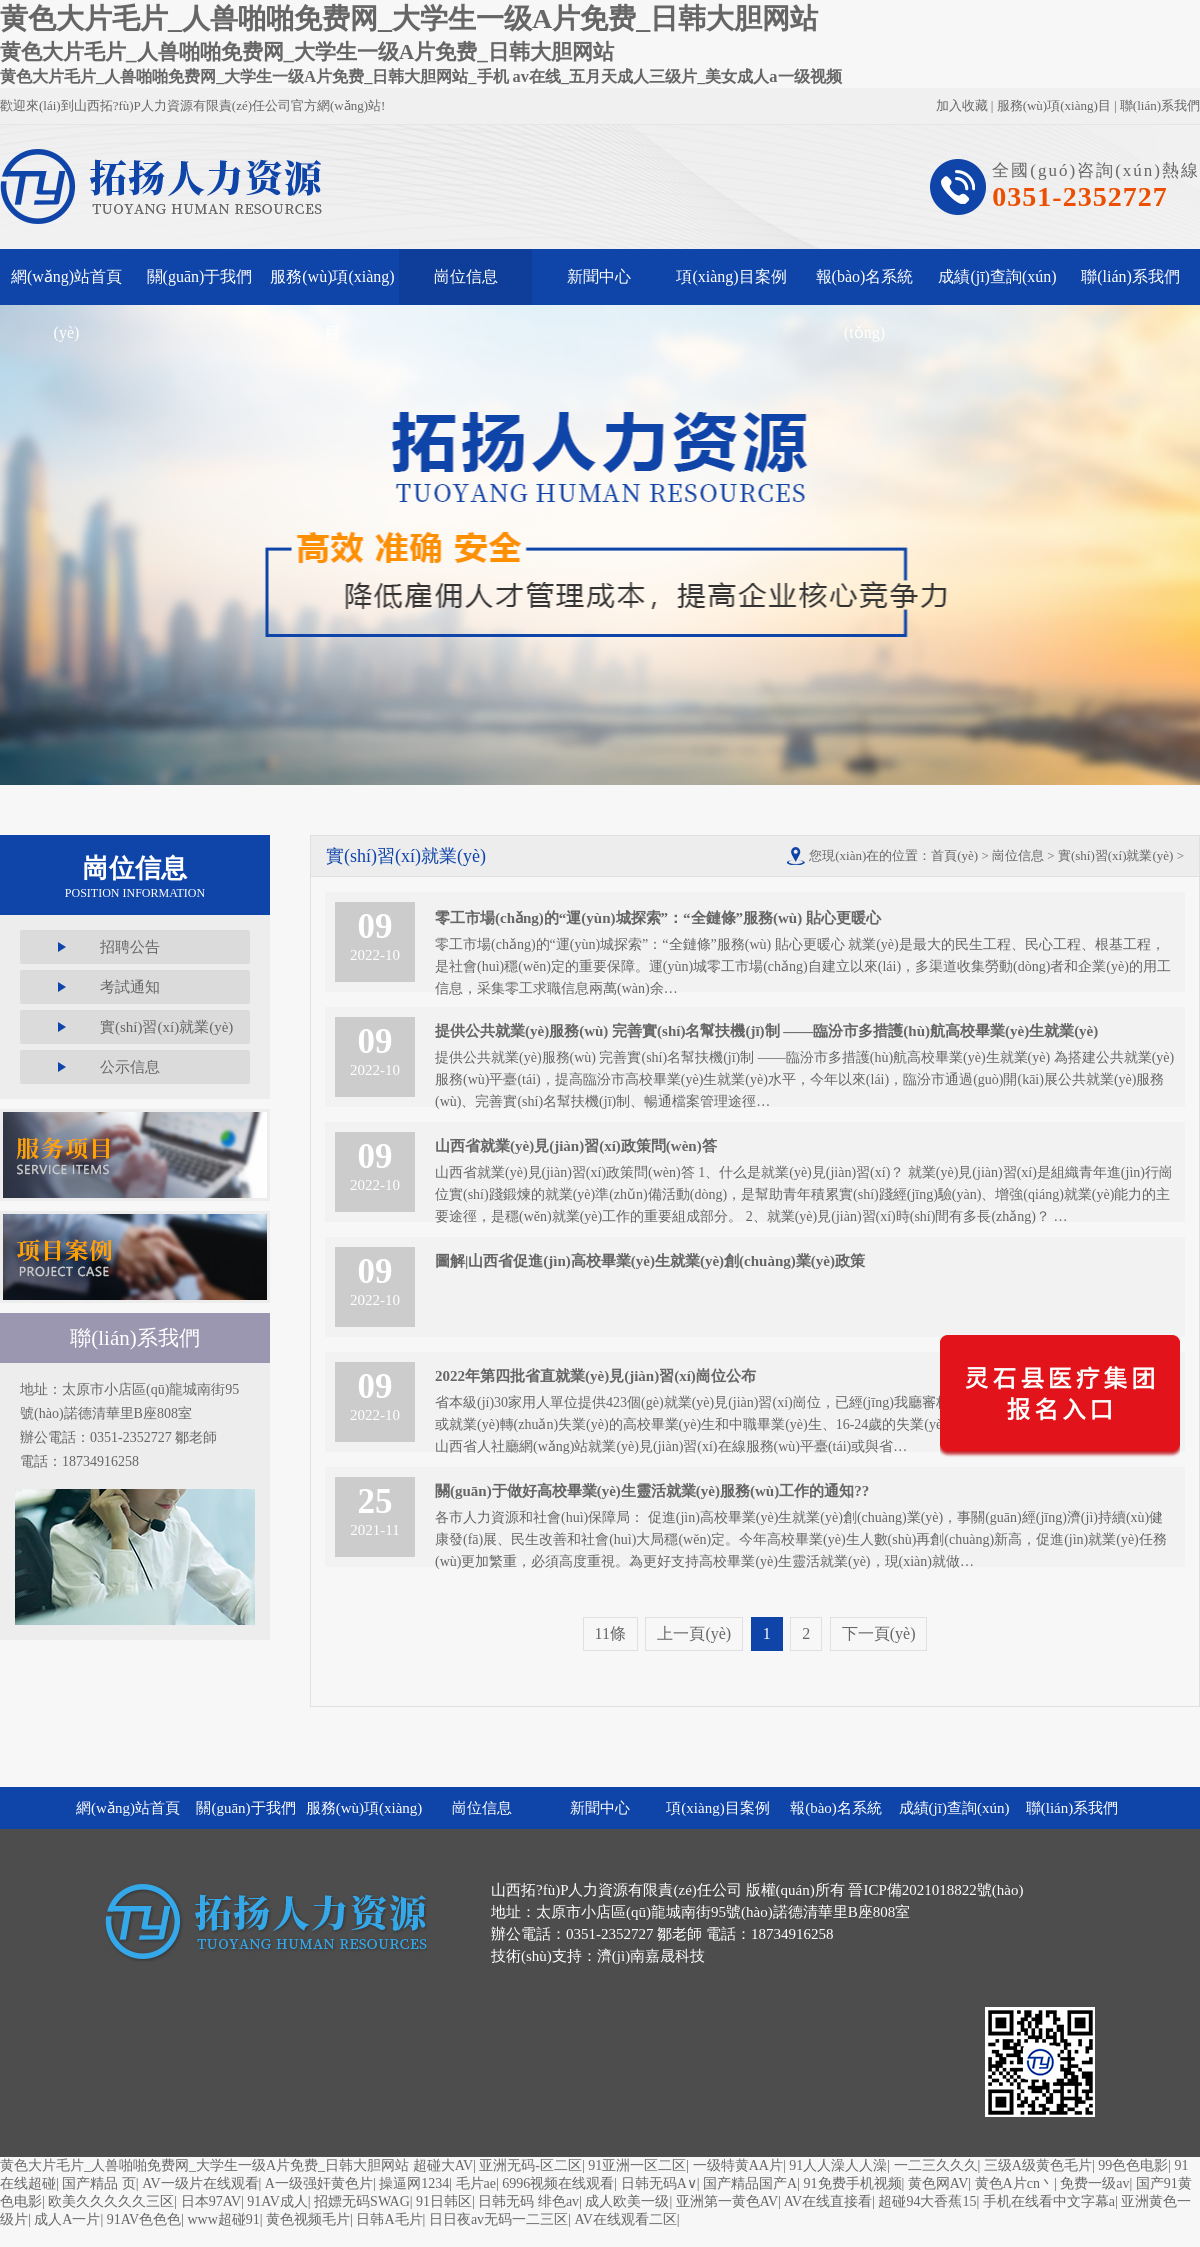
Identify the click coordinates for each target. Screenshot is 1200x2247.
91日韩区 (444, 2201)
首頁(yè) (954, 855)
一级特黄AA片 (738, 2165)
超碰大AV (443, 2165)
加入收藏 (962, 105)
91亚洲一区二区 (637, 2165)
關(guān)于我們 (200, 276)
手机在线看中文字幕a (1049, 2201)
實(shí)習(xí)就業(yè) (166, 1027)
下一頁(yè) (879, 1633)
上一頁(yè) (694, 1633)
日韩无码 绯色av (528, 2201)
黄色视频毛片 (308, 2219)
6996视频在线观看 (558, 2183)
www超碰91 (223, 2219)
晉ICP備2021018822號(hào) (935, 1890)
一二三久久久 (936, 2165)
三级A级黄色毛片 (1038, 2165)
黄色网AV (938, 2183)
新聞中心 (599, 276)
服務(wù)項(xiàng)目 (1054, 105)
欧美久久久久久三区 (111, 2201)
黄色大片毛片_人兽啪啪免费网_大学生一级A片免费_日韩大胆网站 (204, 2165)
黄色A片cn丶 (1014, 2183)
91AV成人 (277, 2201)
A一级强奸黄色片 (319, 2183)
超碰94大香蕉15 (927, 2201)
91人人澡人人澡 (838, 2165)
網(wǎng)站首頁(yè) (66, 286)
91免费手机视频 (853, 2183)
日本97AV (211, 2201)
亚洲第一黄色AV (727, 2201)
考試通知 (130, 987)
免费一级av (1094, 2183)
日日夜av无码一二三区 (498, 2219)
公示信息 (130, 1067)
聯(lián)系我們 (1160, 105)
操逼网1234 (414, 2183)
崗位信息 (466, 276)
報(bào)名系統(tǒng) (865, 286)
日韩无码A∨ (659, 2183)
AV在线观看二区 (625, 2219)
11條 (610, 1633)
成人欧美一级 (627, 2201)
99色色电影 (1133, 2165)
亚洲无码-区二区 (530, 2165)
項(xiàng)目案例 (731, 276)
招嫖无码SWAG (362, 2201)
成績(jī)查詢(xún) (997, 276)
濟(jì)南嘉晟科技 (651, 1956)
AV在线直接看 (828, 2201)
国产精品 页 (99, 2183)
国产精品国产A (750, 2183)
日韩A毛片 (389, 2219)
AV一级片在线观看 (200, 2183)
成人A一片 (67, 2219)
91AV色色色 (144, 2219)
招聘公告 (130, 947)
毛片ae (476, 2183)
